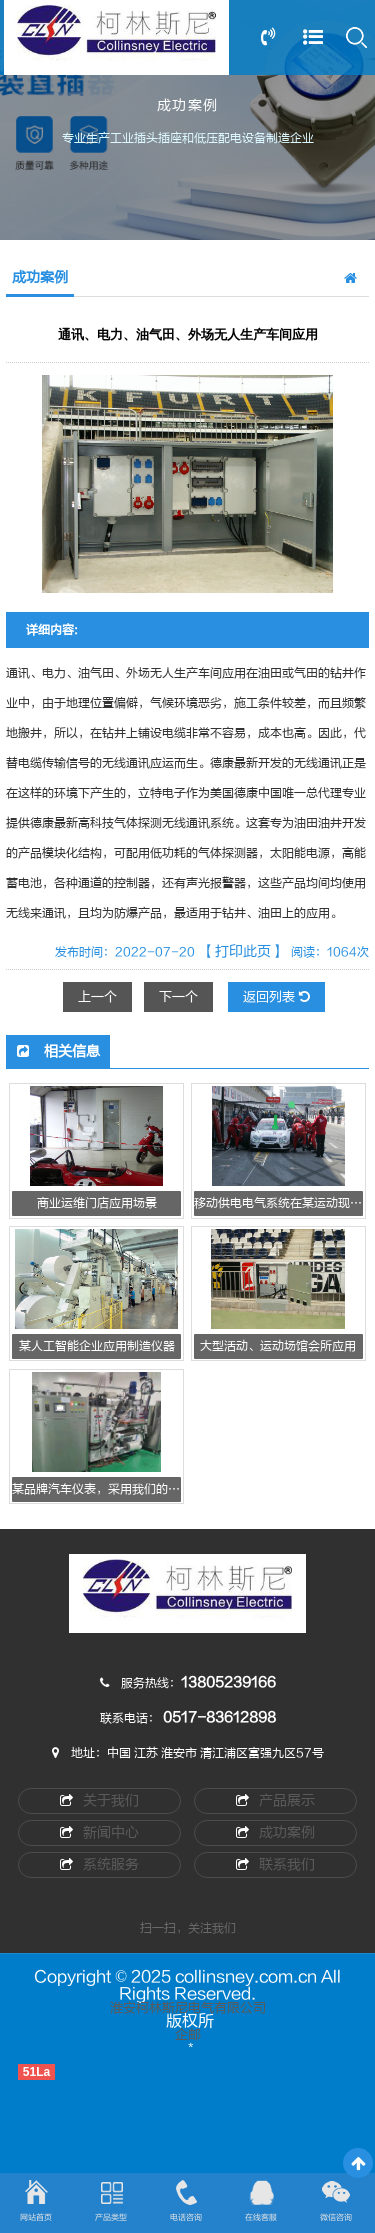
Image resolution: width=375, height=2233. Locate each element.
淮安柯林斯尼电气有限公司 (188, 2008)
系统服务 (99, 1864)
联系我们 (275, 1864)
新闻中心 (99, 1832)
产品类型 (111, 2217)
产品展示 (275, 1800)
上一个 (97, 996)
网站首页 (36, 2217)
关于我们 (99, 1800)
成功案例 (275, 1832)
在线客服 (261, 2217)
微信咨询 (336, 2217)
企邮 (188, 2035)
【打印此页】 (243, 951)
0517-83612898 (219, 1717)
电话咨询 (186, 2217)
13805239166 (228, 1682)
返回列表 (276, 996)
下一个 (178, 996)
